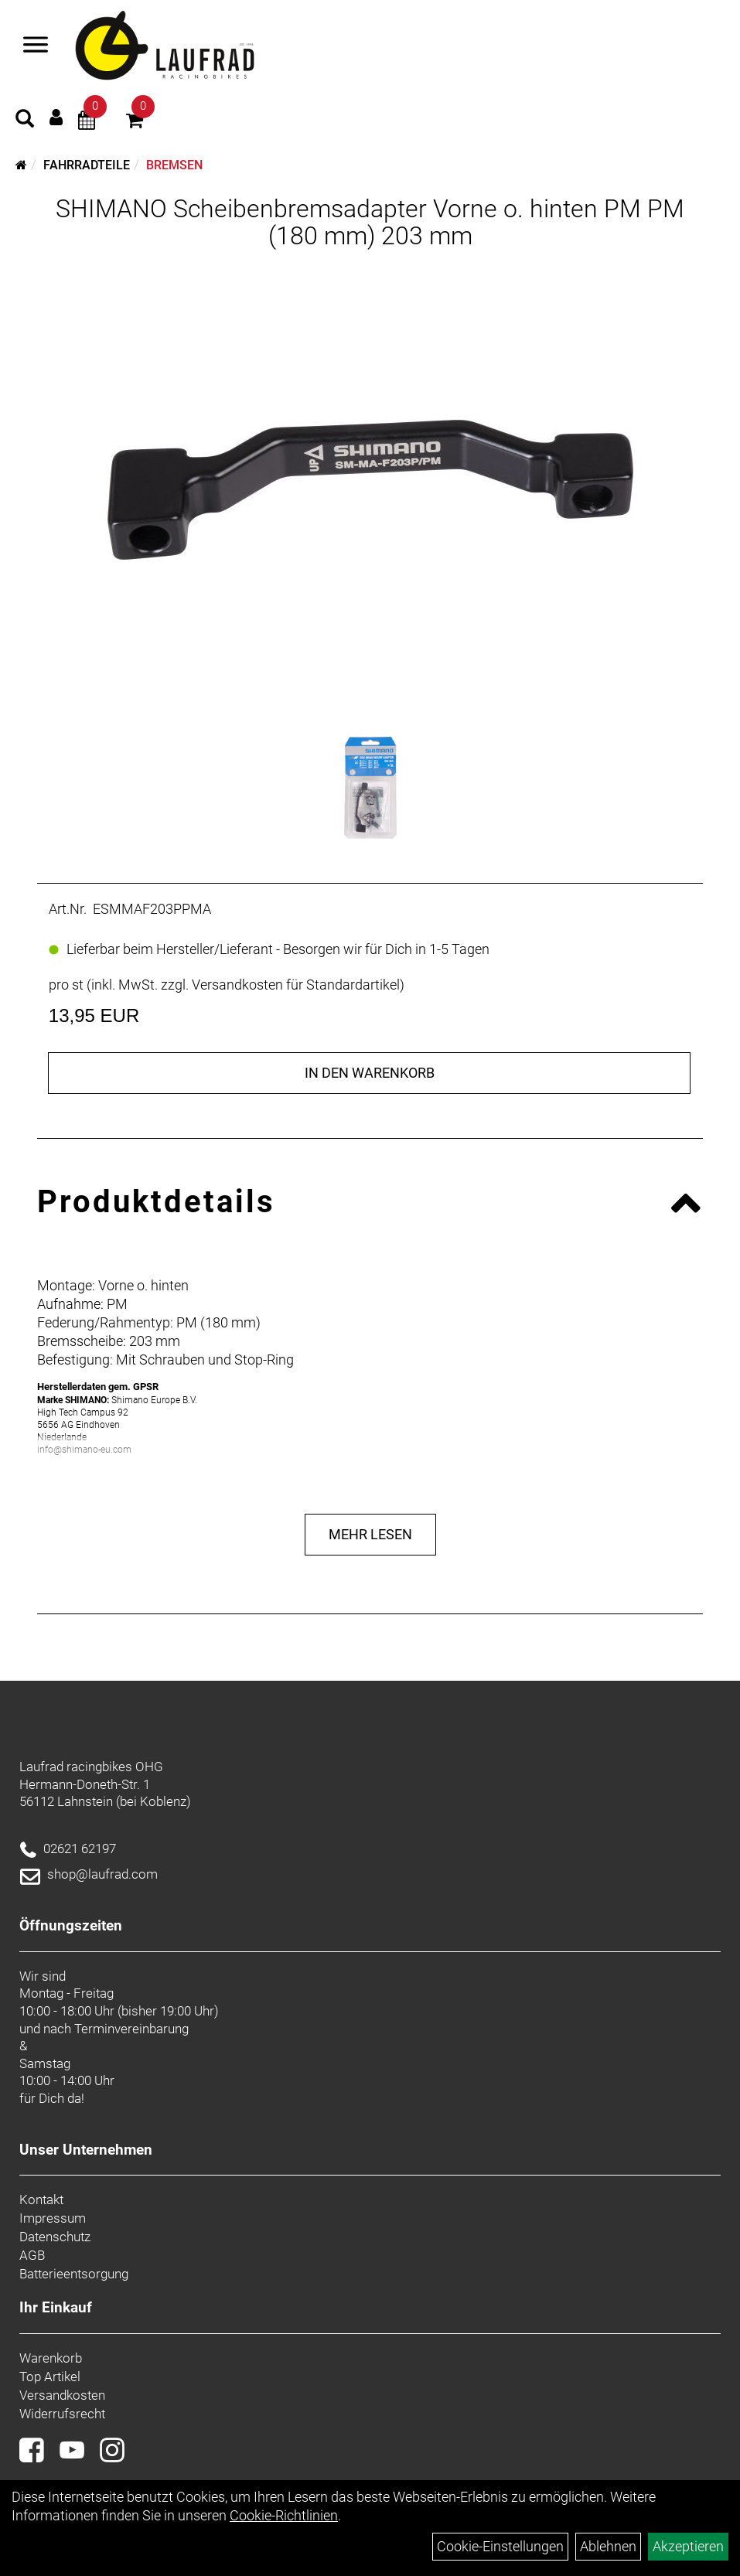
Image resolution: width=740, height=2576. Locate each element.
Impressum (52, 2218)
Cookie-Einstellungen (500, 2546)
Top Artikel (49, 2376)
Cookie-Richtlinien (284, 2515)
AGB (32, 2255)
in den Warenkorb (370, 1073)
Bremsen (174, 165)
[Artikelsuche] (24, 120)
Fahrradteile (86, 165)
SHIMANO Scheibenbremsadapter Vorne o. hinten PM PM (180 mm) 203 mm (370, 222)
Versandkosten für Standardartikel (296, 984)
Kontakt (41, 2199)
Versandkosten (62, 2395)
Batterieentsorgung (73, 2273)
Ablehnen (608, 2546)
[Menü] (35, 46)
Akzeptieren (688, 2546)
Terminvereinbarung (131, 2028)
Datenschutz (54, 2236)
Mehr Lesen (370, 1534)
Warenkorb (50, 2358)
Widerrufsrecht (62, 2413)
